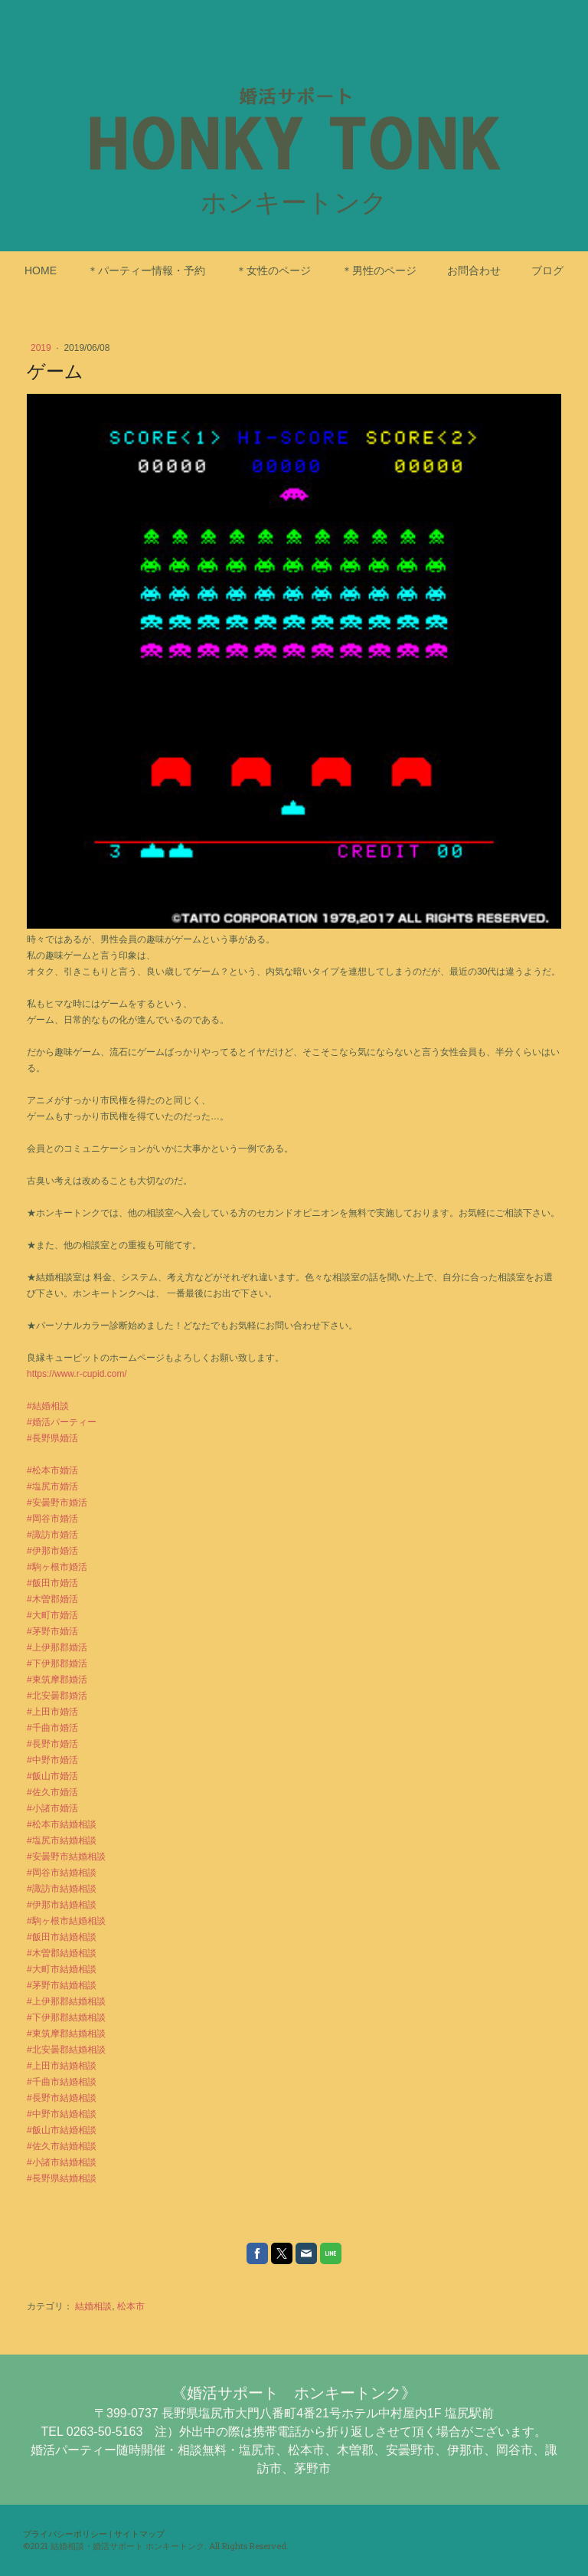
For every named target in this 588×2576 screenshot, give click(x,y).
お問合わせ (474, 270)
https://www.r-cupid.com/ (77, 1373)
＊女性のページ (273, 270)
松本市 (131, 2306)
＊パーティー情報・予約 (146, 270)
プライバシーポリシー (65, 2533)
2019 (42, 347)
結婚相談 (93, 2306)
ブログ (547, 270)
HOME (40, 270)
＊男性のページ (378, 270)
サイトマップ (139, 2533)
